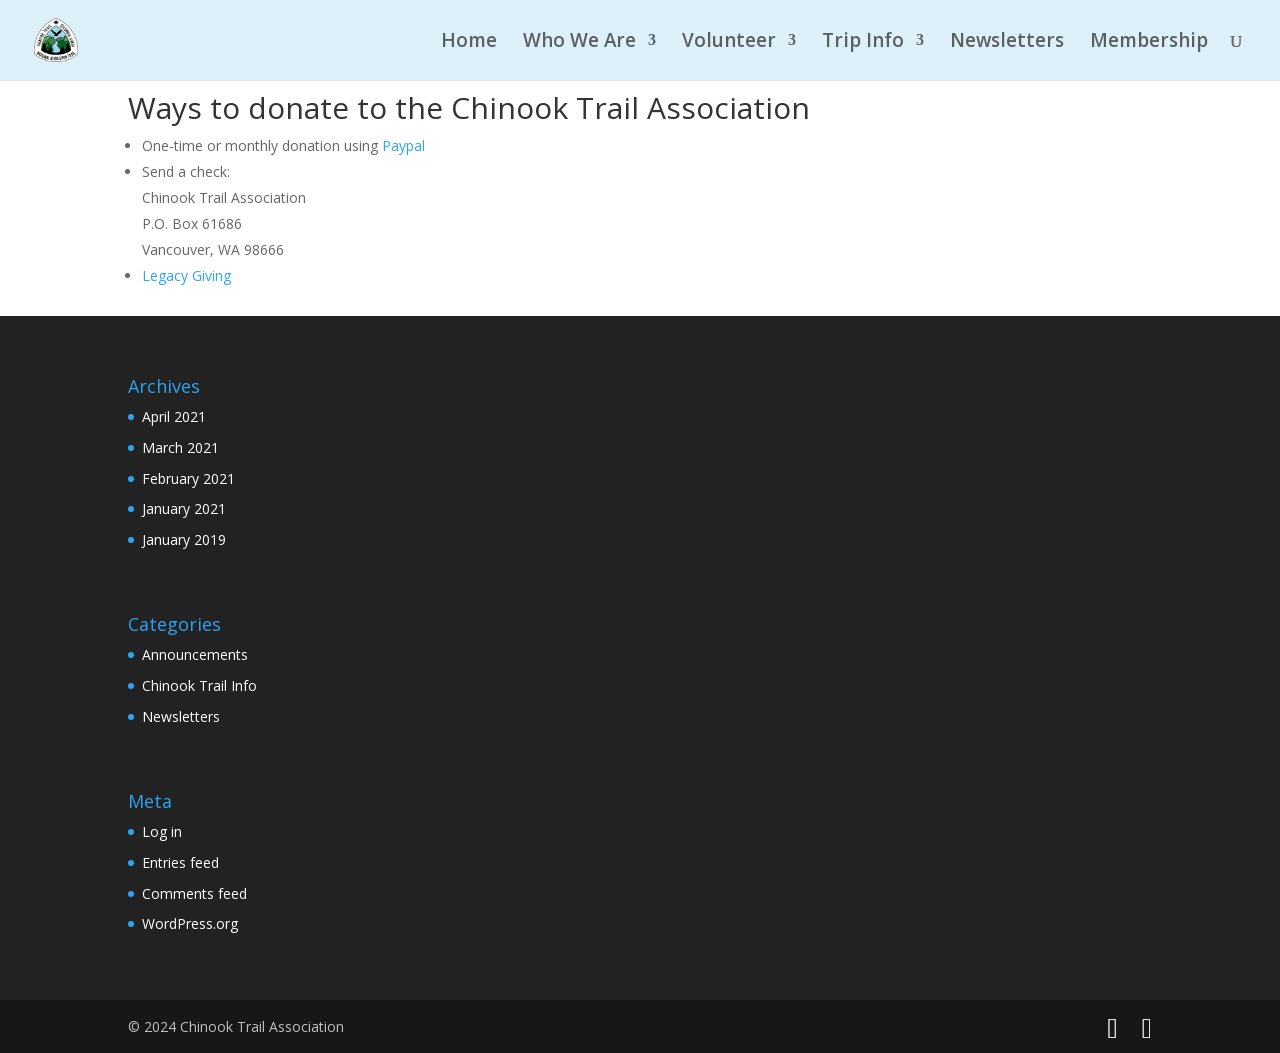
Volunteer (729, 43)
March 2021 (180, 447)
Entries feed (180, 862)
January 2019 (184, 539)
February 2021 (188, 478)
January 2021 (184, 508)
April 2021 (174, 416)
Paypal (403, 145)
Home (469, 43)
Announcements (195, 654)
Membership (1149, 43)
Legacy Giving (186, 275)
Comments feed (194, 893)
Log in (162, 831)
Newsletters (1007, 43)
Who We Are (579, 43)
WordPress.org (190, 923)
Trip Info (863, 43)
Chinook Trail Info (199, 685)
